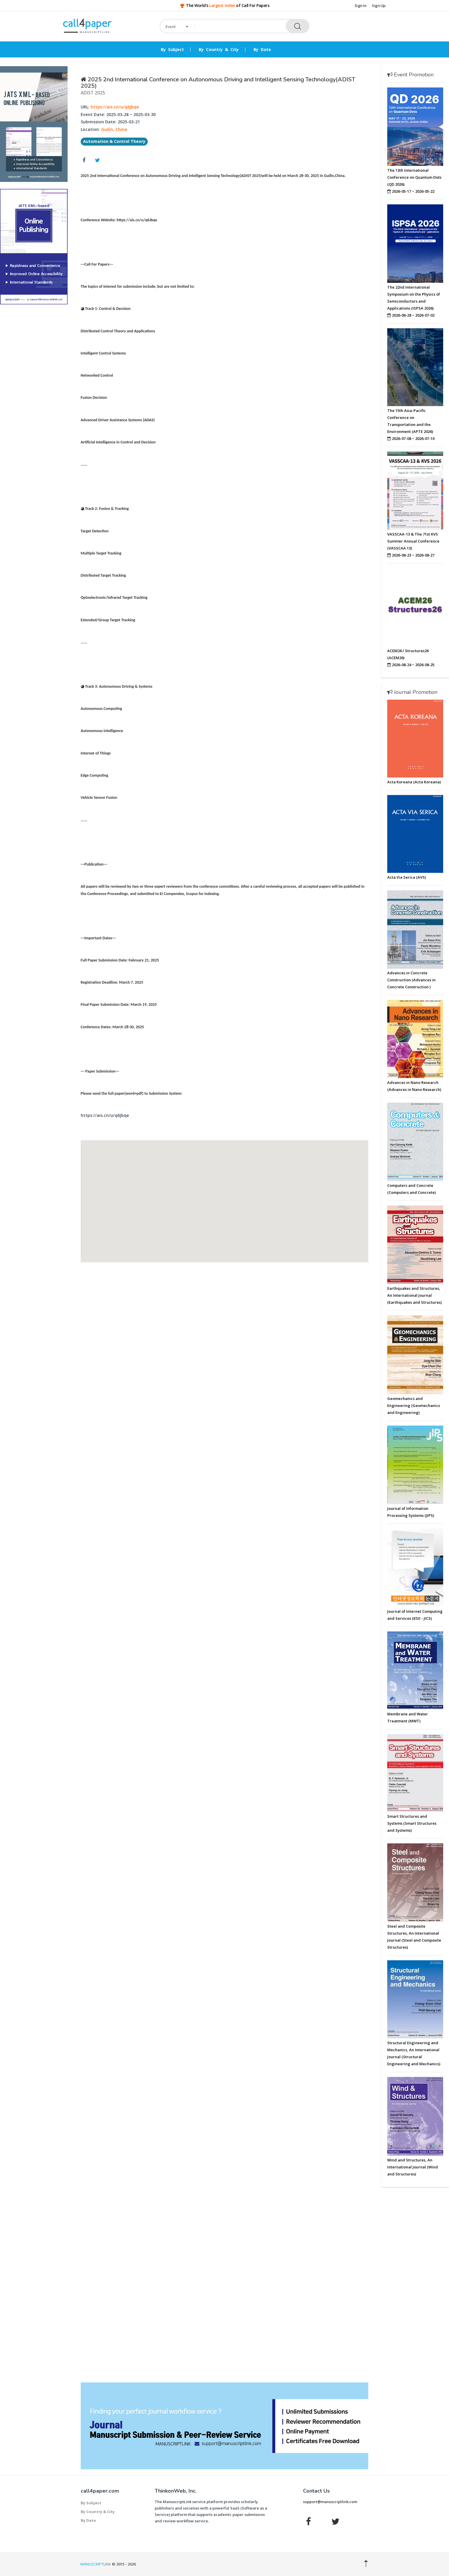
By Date (262, 50)
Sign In (361, 5)
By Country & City (219, 50)
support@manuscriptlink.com (330, 2501)
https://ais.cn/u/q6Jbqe (115, 107)
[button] (224, 1195)
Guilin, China (114, 129)
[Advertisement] (34, 397)
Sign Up (378, 5)
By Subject (172, 50)
